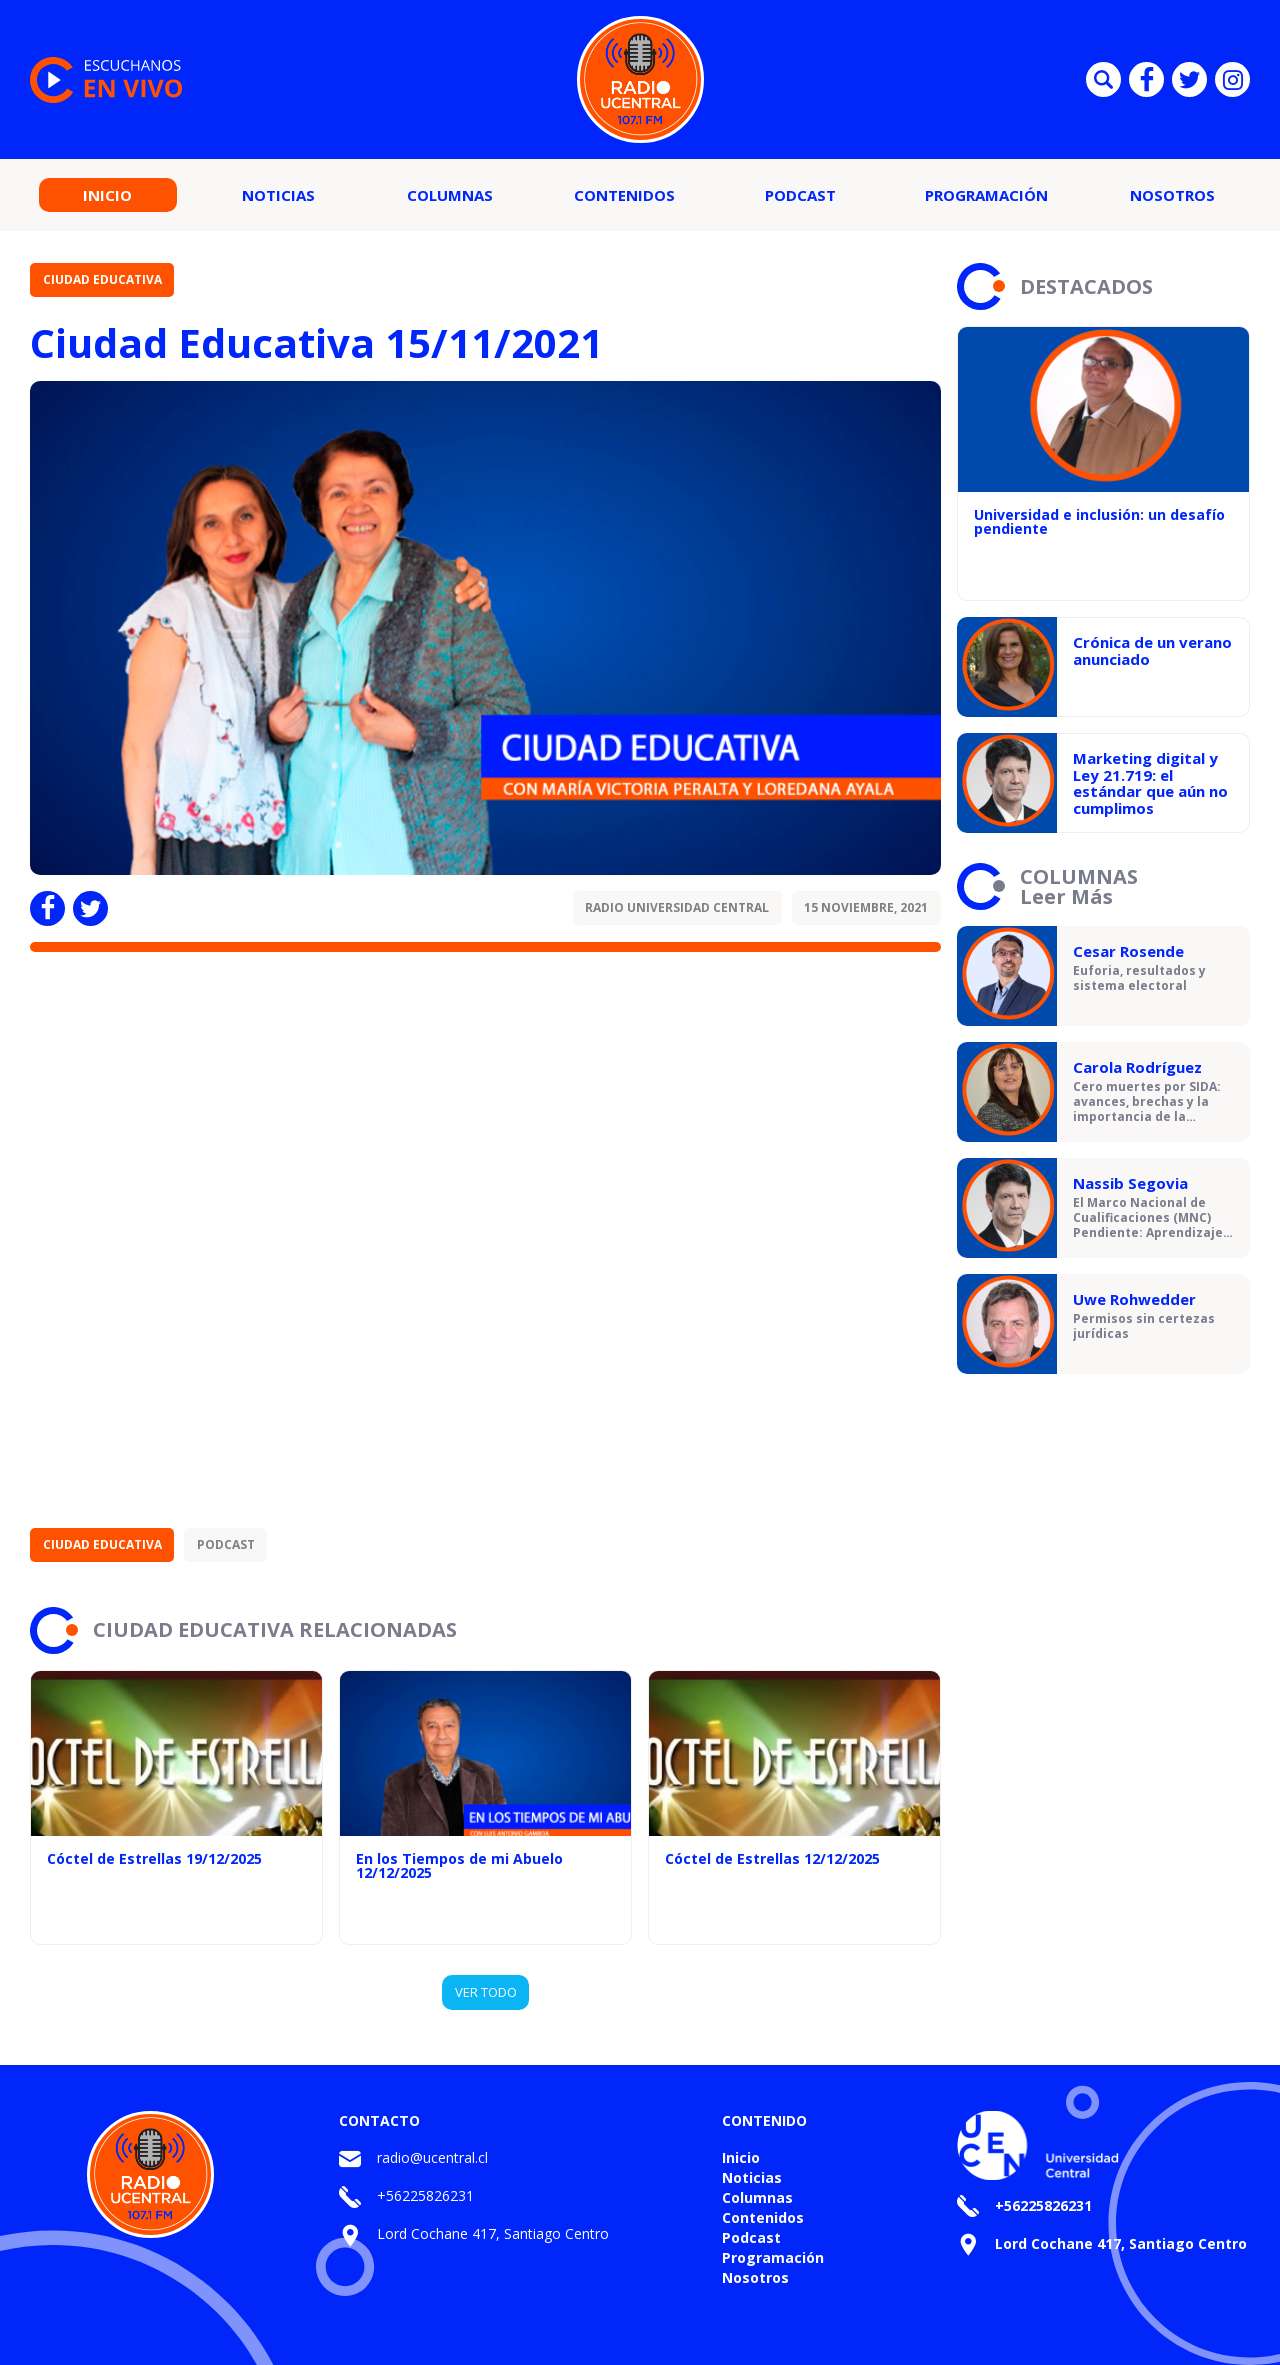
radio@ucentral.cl (432, 2157)
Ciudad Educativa (102, 279)
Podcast (800, 195)
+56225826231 (425, 2195)
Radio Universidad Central (677, 907)
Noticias (278, 195)
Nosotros (1172, 195)
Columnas (450, 195)
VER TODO (486, 1992)
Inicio (107, 195)
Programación (986, 195)
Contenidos (624, 195)
